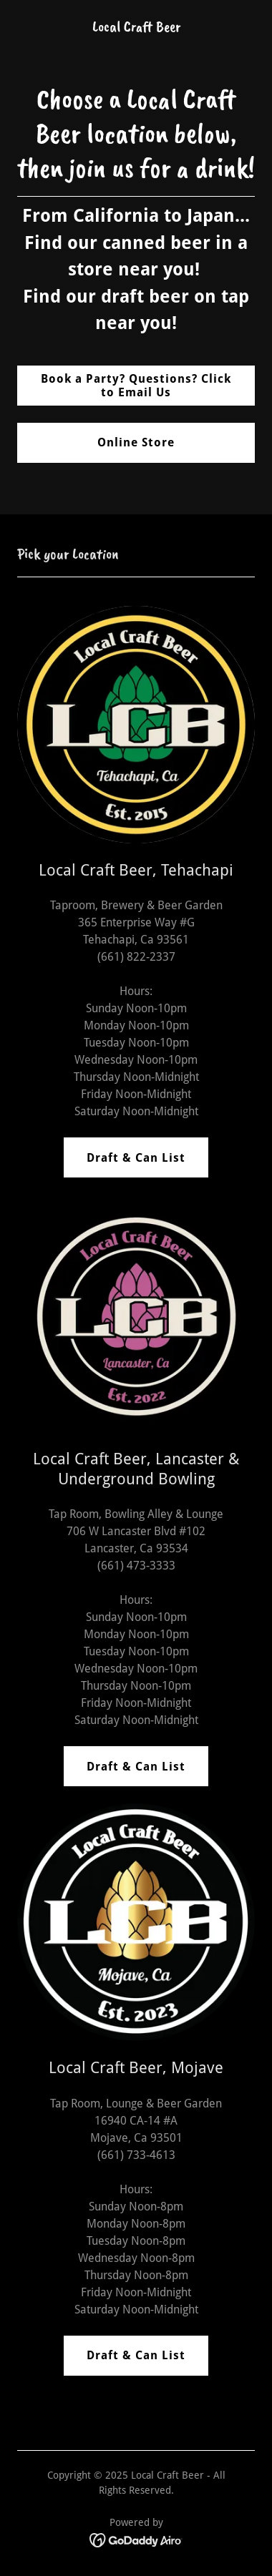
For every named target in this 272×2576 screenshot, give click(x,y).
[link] (136, 27)
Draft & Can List (136, 1158)
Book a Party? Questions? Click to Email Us (136, 385)
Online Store (136, 442)
